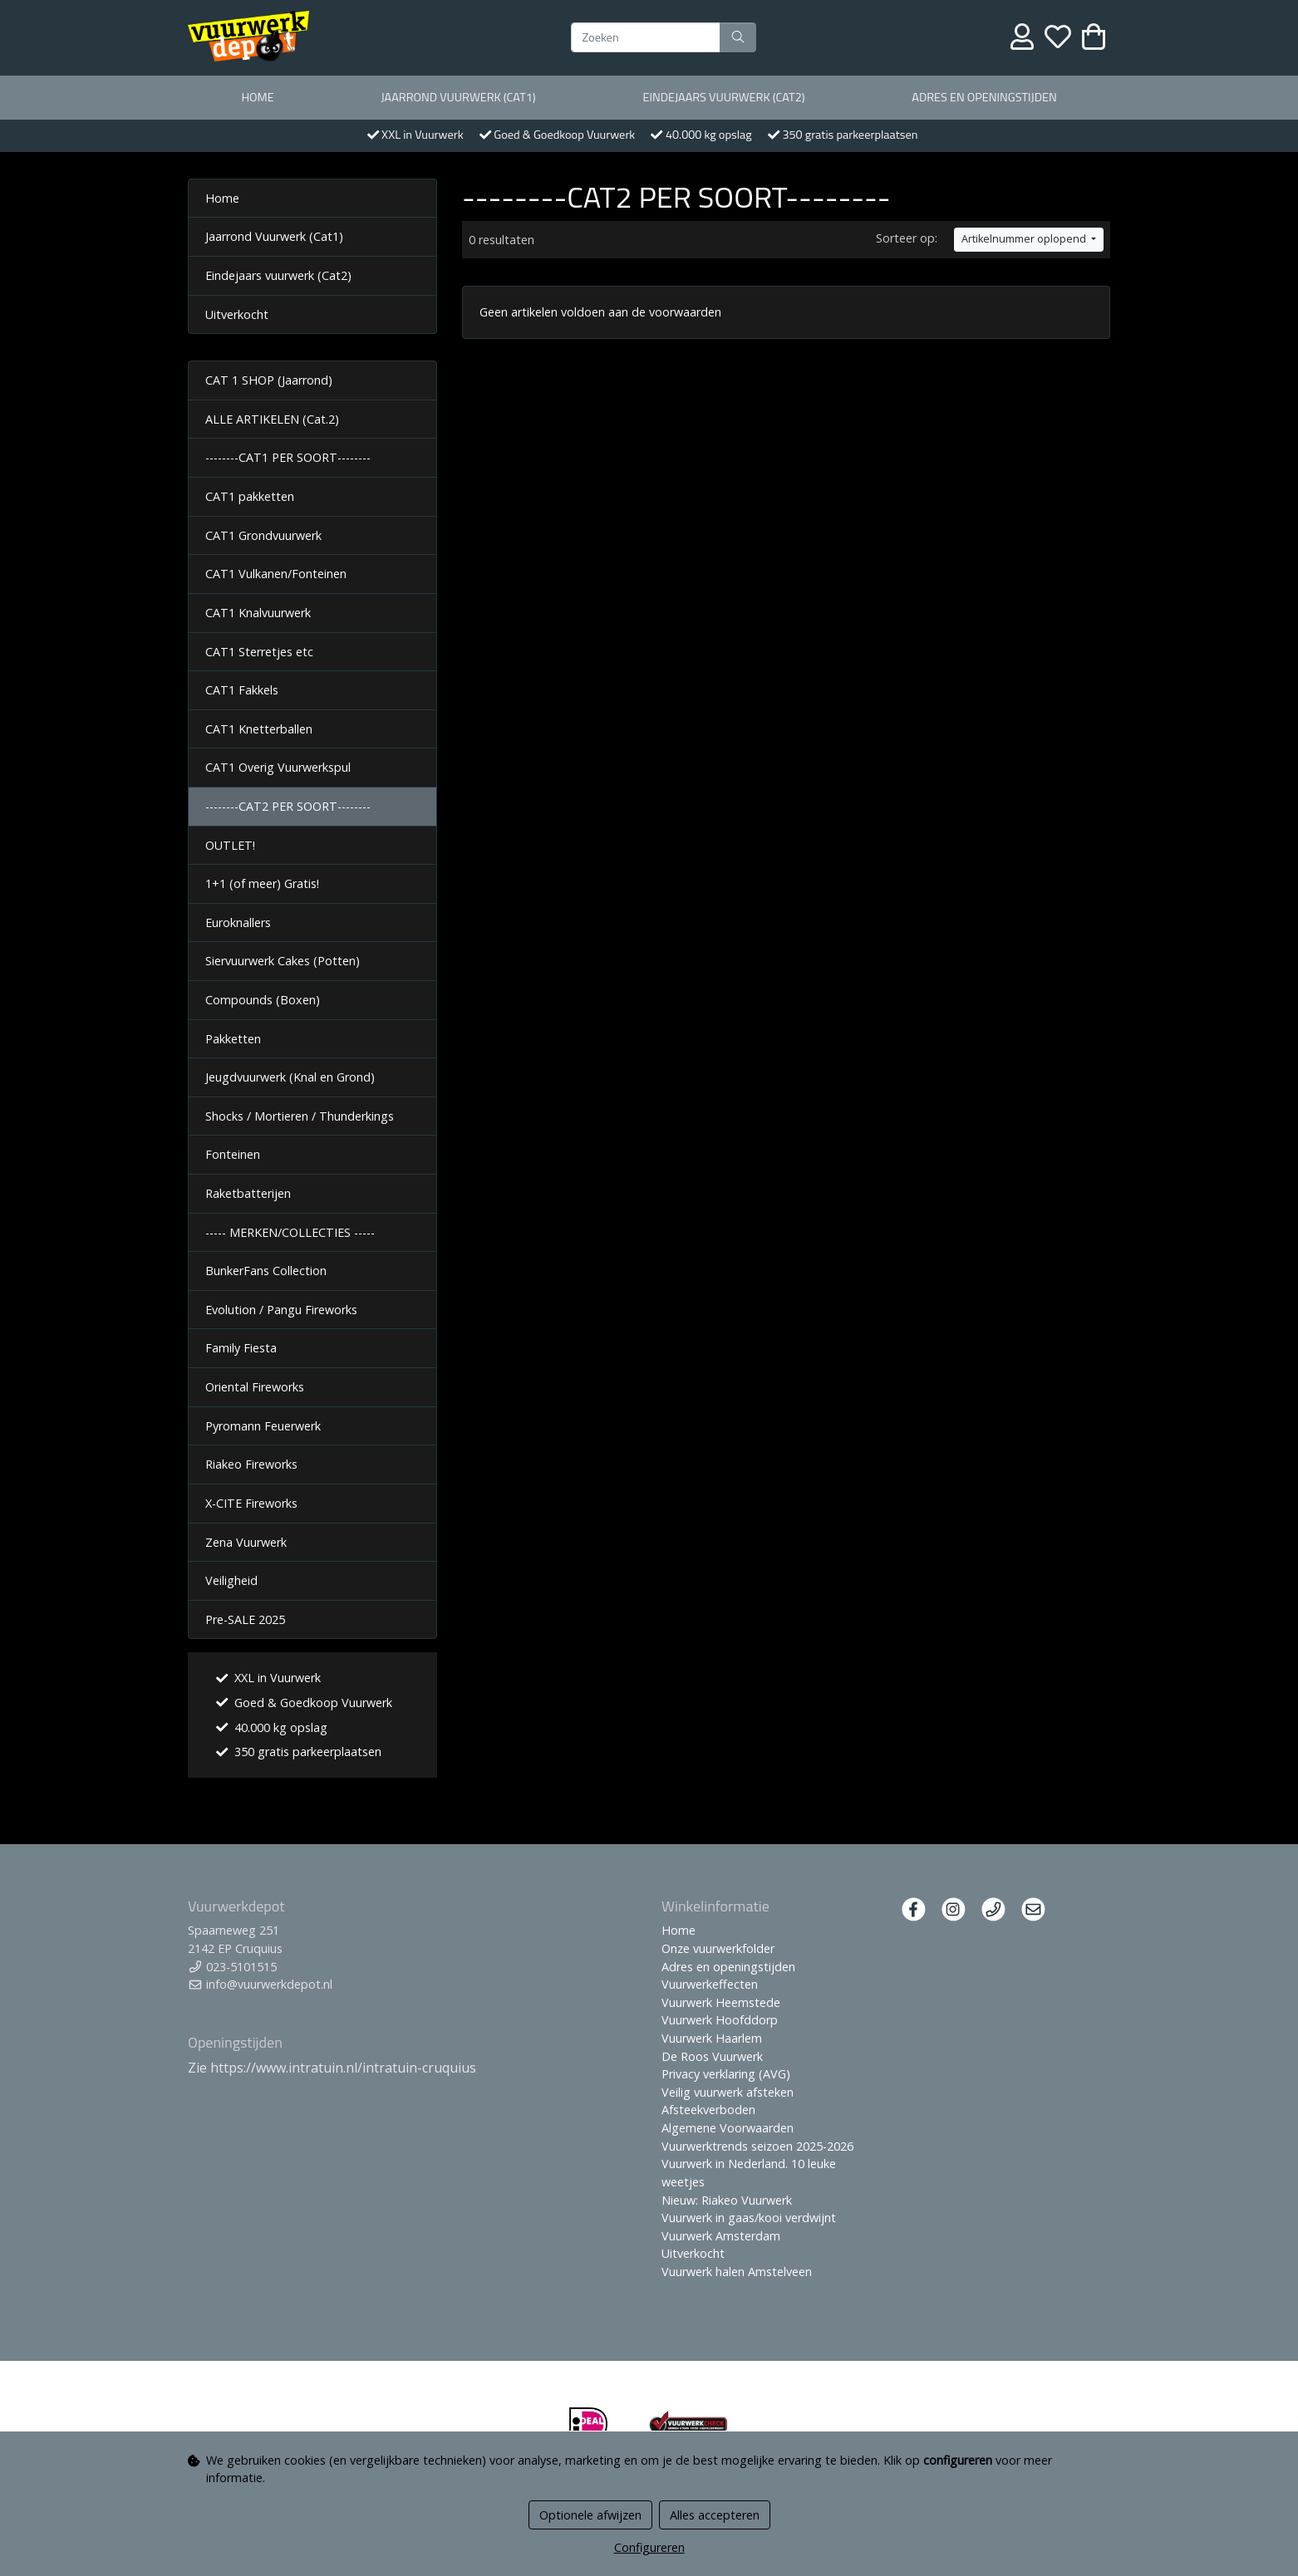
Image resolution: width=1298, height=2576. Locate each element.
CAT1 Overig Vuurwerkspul (278, 767)
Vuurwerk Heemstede (720, 2002)
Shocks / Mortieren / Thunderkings (299, 1116)
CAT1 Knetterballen (258, 729)
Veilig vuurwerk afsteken (727, 2092)
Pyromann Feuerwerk (263, 1426)
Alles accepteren (715, 2515)
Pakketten (233, 1039)
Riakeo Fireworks (251, 1464)
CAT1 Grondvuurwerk (263, 535)
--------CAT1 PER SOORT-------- (288, 457)
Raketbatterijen (248, 1193)
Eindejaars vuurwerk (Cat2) (723, 97)
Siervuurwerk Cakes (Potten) (282, 961)
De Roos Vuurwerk (712, 2056)
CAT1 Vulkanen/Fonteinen (276, 573)
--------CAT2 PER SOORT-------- (288, 806)
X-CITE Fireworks (251, 1503)
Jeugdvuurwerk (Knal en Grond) (290, 1077)
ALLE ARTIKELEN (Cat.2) (272, 419)
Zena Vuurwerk (246, 1542)
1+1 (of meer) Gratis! (262, 883)
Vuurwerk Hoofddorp (719, 2020)
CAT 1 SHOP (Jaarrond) (268, 380)
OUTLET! (230, 845)
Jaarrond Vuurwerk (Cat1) (458, 97)
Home (257, 97)
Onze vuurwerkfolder (717, 1948)
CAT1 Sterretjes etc (259, 652)
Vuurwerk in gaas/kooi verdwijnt (748, 2217)
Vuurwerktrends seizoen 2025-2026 (757, 2146)
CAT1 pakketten (249, 496)
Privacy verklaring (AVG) (725, 2074)
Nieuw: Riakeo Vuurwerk (726, 2200)
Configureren (649, 2547)
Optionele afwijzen (590, 2515)
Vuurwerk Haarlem (711, 2038)
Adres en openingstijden (984, 97)
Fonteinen (232, 1154)
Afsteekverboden (708, 2109)
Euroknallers (238, 922)
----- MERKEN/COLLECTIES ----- (290, 1232)
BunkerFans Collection (266, 1270)
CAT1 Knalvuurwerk (258, 613)
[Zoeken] (645, 37)
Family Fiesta (241, 1348)
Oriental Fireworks (254, 1387)
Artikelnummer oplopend (1025, 239)
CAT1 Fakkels (241, 690)
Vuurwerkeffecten (709, 1984)
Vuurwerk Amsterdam (720, 2236)
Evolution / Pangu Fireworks (281, 1309)
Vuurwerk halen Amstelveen (736, 2271)
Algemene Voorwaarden (727, 2128)
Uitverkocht (236, 314)
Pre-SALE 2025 (245, 1619)
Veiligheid (231, 1580)
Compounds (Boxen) (262, 1000)
